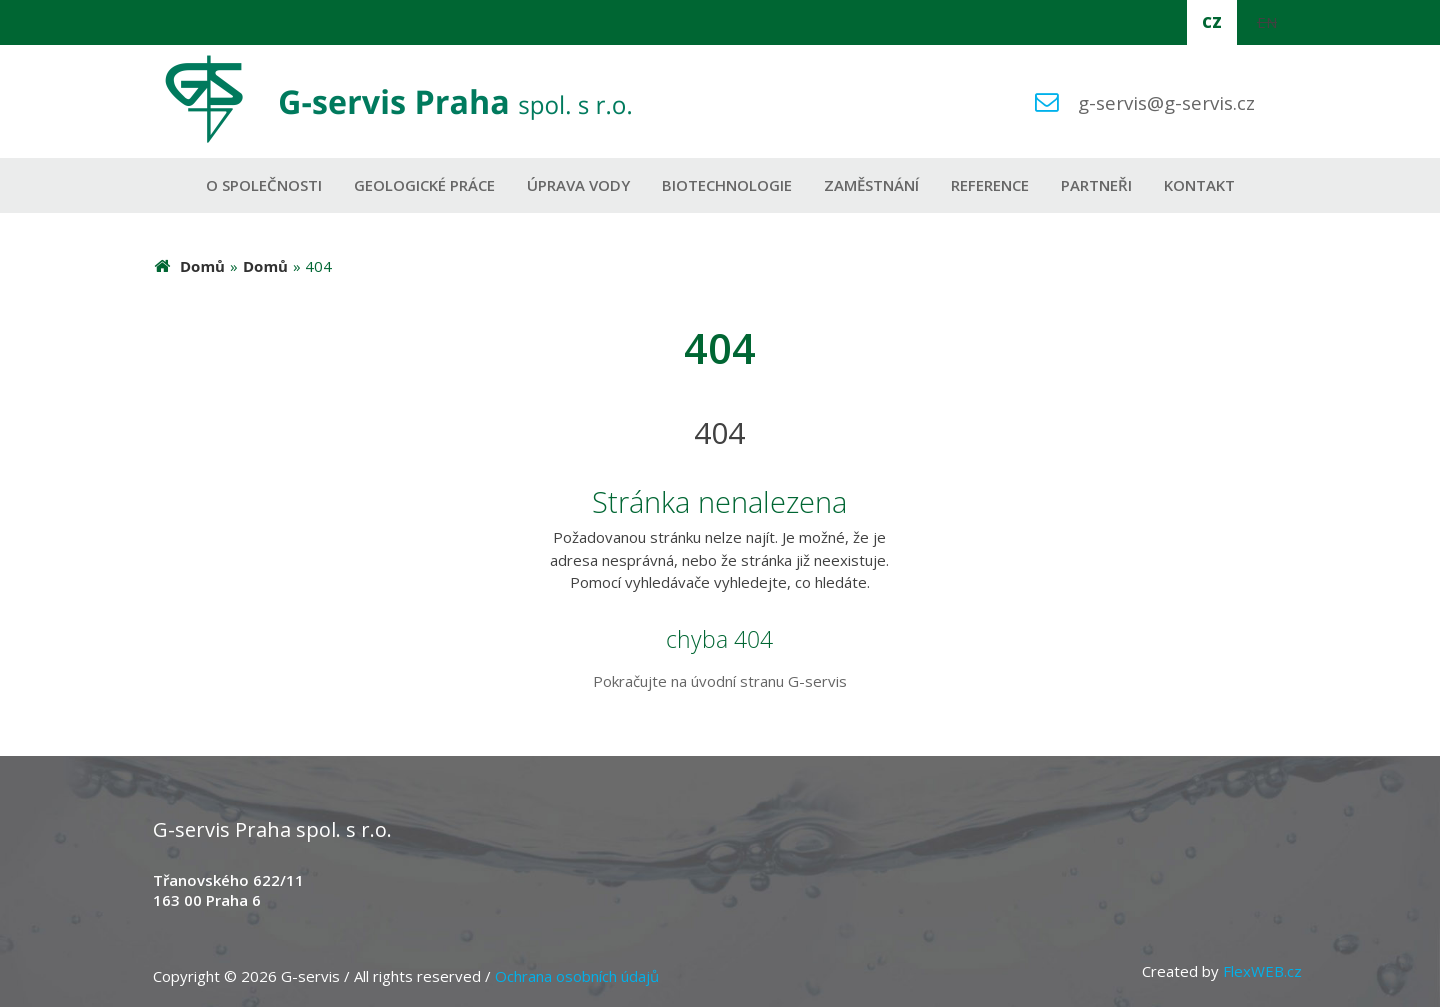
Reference (990, 185)
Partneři (1096, 185)
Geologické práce (424, 185)
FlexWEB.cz (1262, 971)
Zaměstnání (871, 185)
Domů (202, 266)
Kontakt (1199, 185)
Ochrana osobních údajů (577, 976)
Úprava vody (578, 185)
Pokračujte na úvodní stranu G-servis (720, 681)
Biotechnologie (727, 185)
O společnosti (264, 185)
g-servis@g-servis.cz (1166, 102)
